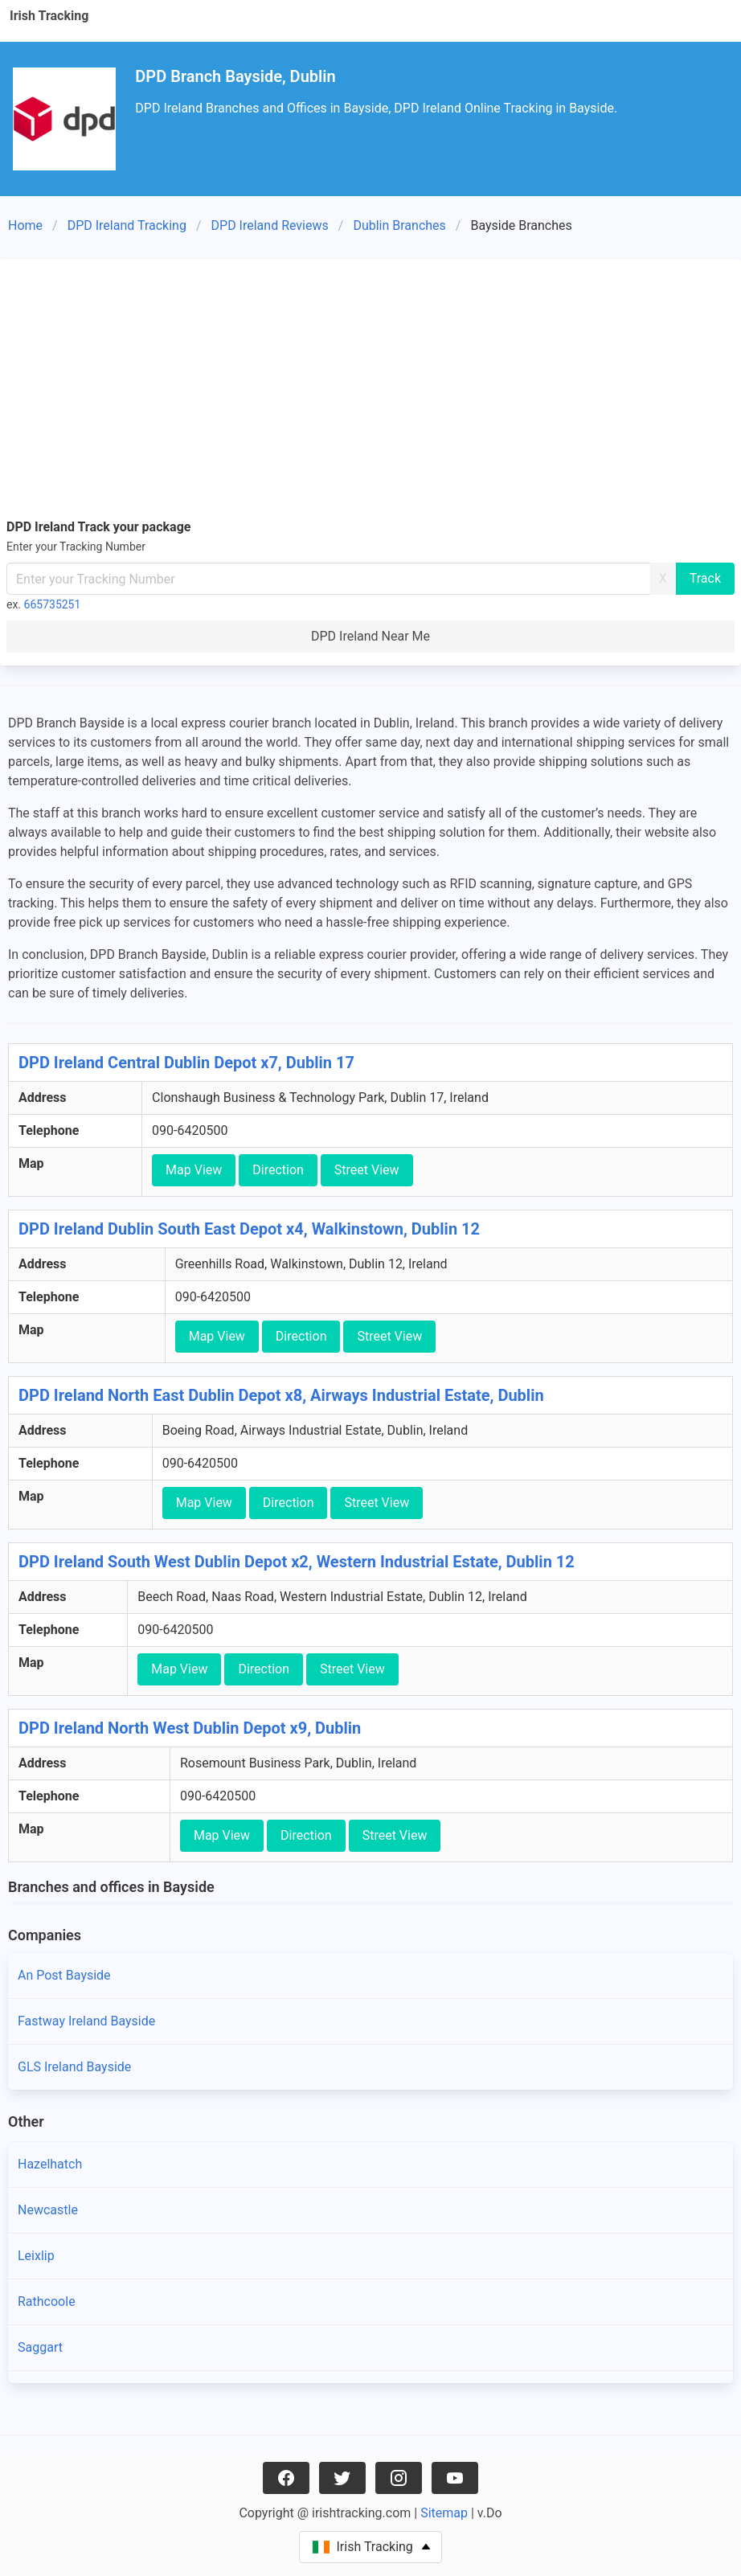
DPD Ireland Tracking (127, 225)
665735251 (52, 604)
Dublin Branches (399, 225)
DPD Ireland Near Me (370, 636)
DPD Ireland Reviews (270, 225)
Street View (366, 1169)
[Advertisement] (370, 385)
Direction (278, 1169)
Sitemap (444, 2513)
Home (25, 225)
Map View (194, 1169)
